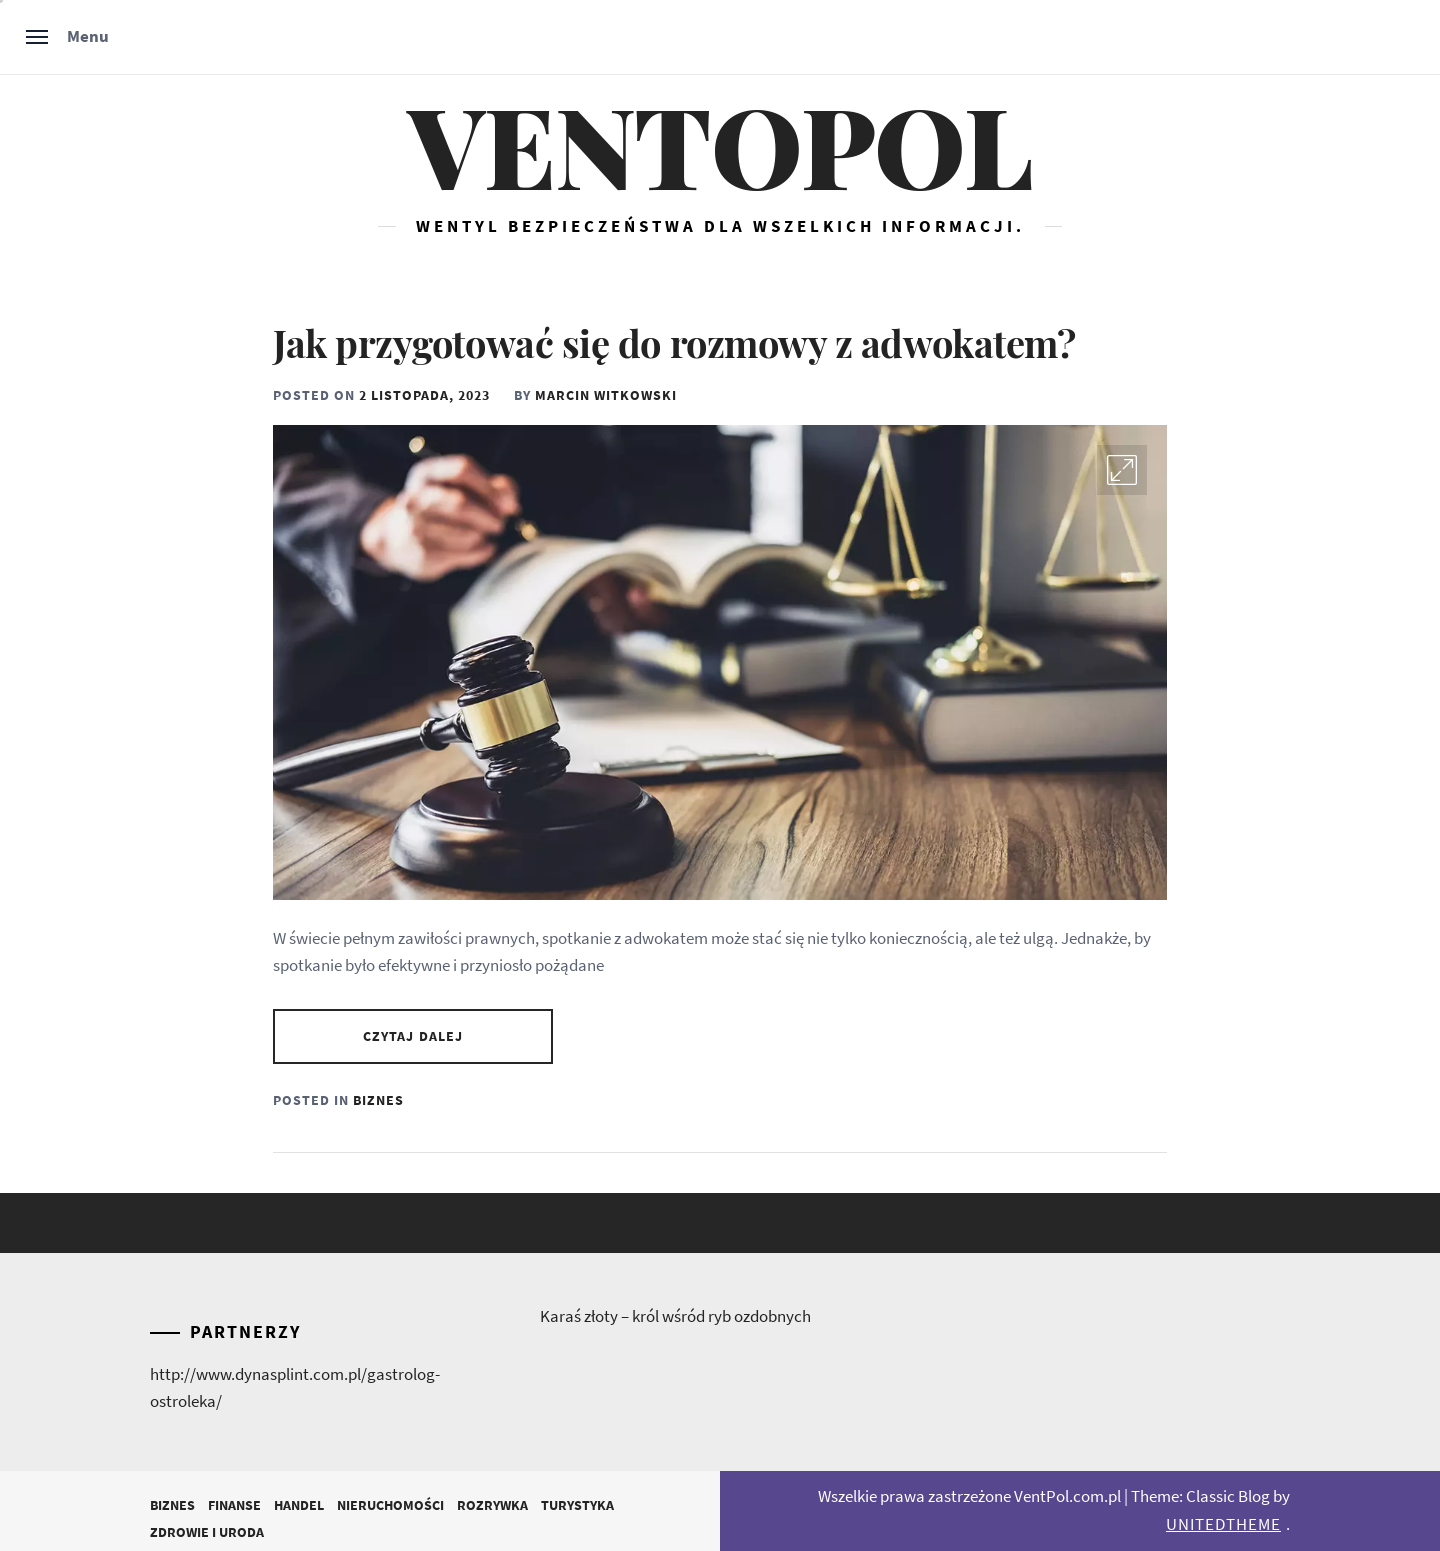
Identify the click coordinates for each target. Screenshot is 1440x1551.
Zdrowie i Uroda (207, 1532)
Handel (299, 1505)
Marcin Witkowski (606, 395)
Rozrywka (492, 1505)
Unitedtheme (1223, 1524)
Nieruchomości (390, 1505)
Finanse (234, 1505)
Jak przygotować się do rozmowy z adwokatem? (674, 342)
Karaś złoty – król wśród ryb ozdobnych (675, 1316)
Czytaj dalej (413, 1036)
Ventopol (719, 144)
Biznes (378, 1100)
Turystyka (577, 1505)
